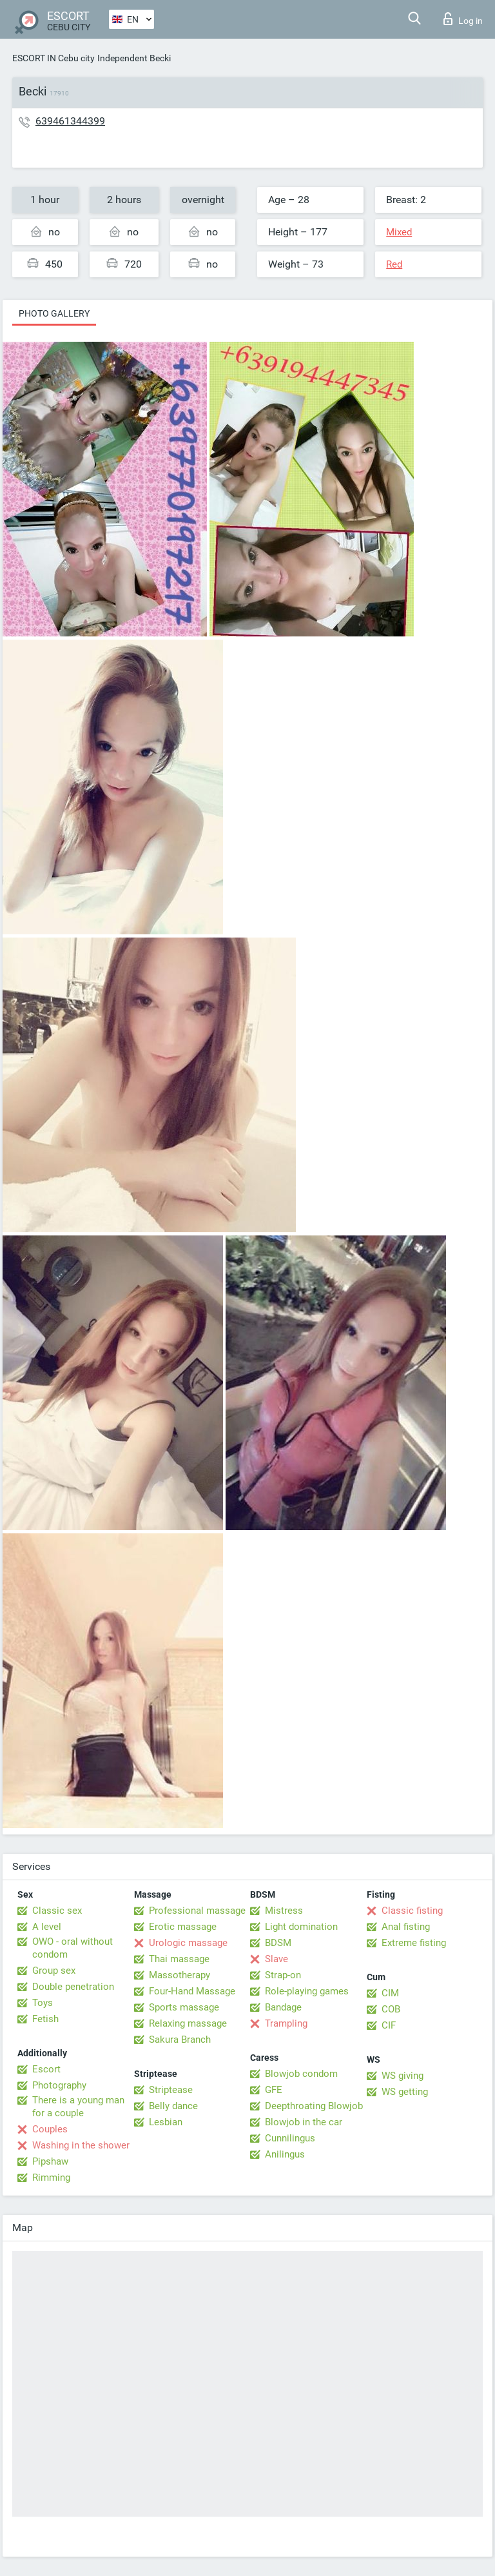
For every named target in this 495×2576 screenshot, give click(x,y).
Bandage (283, 2007)
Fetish (45, 2019)
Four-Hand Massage (192, 1991)
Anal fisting (406, 1926)
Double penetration (73, 1986)
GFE (273, 2090)
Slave (276, 1959)
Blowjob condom (301, 2073)
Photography (59, 2085)
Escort (46, 2069)
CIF (389, 2025)
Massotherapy (179, 1975)
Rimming (51, 2177)
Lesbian (165, 2122)
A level (46, 1926)
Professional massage (197, 1910)
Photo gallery (54, 313)
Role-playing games (307, 1991)
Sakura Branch (180, 2039)
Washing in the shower (81, 2145)
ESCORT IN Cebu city (53, 58)
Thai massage (179, 1959)
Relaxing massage (188, 2023)
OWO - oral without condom (72, 1948)
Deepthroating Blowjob (314, 2106)
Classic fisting (412, 1910)
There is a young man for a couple (78, 2106)
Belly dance (173, 2106)
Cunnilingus (290, 2138)
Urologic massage (188, 1943)
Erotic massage (183, 1926)
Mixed (399, 232)
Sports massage (184, 2007)
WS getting (405, 2092)
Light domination (301, 1926)
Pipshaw (50, 2161)
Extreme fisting (414, 1943)
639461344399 (70, 121)
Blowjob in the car (303, 2122)
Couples (50, 2129)
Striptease (171, 2090)
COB (391, 2009)
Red (394, 264)
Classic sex (57, 1910)
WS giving (402, 2075)
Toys (42, 2003)
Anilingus (285, 2154)
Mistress (284, 1910)
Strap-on (283, 1975)
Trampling (286, 2023)
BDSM (278, 1943)
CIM (390, 1993)
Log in (463, 19)
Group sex (53, 1970)
